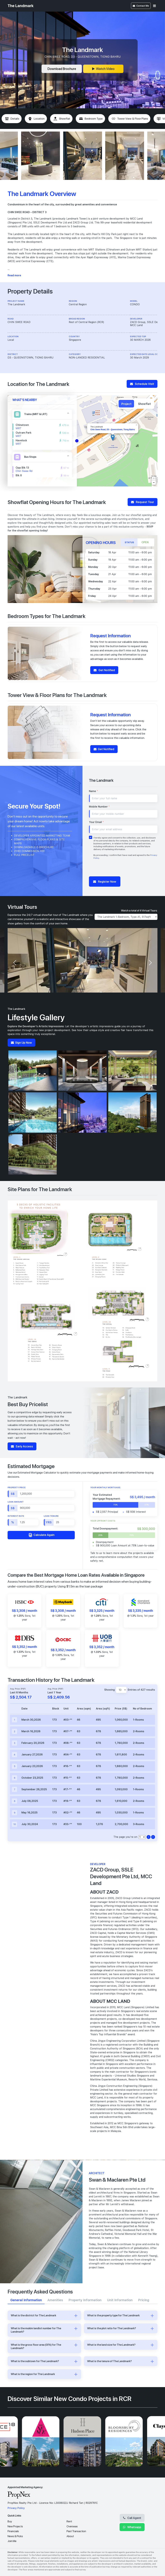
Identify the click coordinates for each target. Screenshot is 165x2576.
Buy (10, 2521)
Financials (13, 2531)
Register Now (104, 881)
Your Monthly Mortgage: (105, 1487)
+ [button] (154, 478)
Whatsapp (132, 2527)
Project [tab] (126, 404)
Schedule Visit (142, 384)
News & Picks (15, 2536)
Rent (69, 2521)
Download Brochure (62, 69)
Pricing (143, 2300)
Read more (14, 275)
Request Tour (142, 502)
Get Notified (104, 670)
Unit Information (120, 2300)
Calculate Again (41, 1535)
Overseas (72, 2526)
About (70, 2536)
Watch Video (103, 69)
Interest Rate (16, 1516)
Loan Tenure (51, 1516)
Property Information (85, 2300)
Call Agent (132, 2518)
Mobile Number (99, 806)
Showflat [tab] (144, 404)
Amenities (55, 2300)
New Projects (15, 2526)
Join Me (12, 2541)
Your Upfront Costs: (103, 1521)
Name (93, 791)
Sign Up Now (21, 1042)
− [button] (154, 483)
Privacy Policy (16, 2508)
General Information (26, 2300)
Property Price (17, 1487)
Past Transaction (76, 2531)
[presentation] (113, 868)
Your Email (96, 822)
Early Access (22, 1446)
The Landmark (16, 1008)
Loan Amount (16, 1502)
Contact (141, 5)
